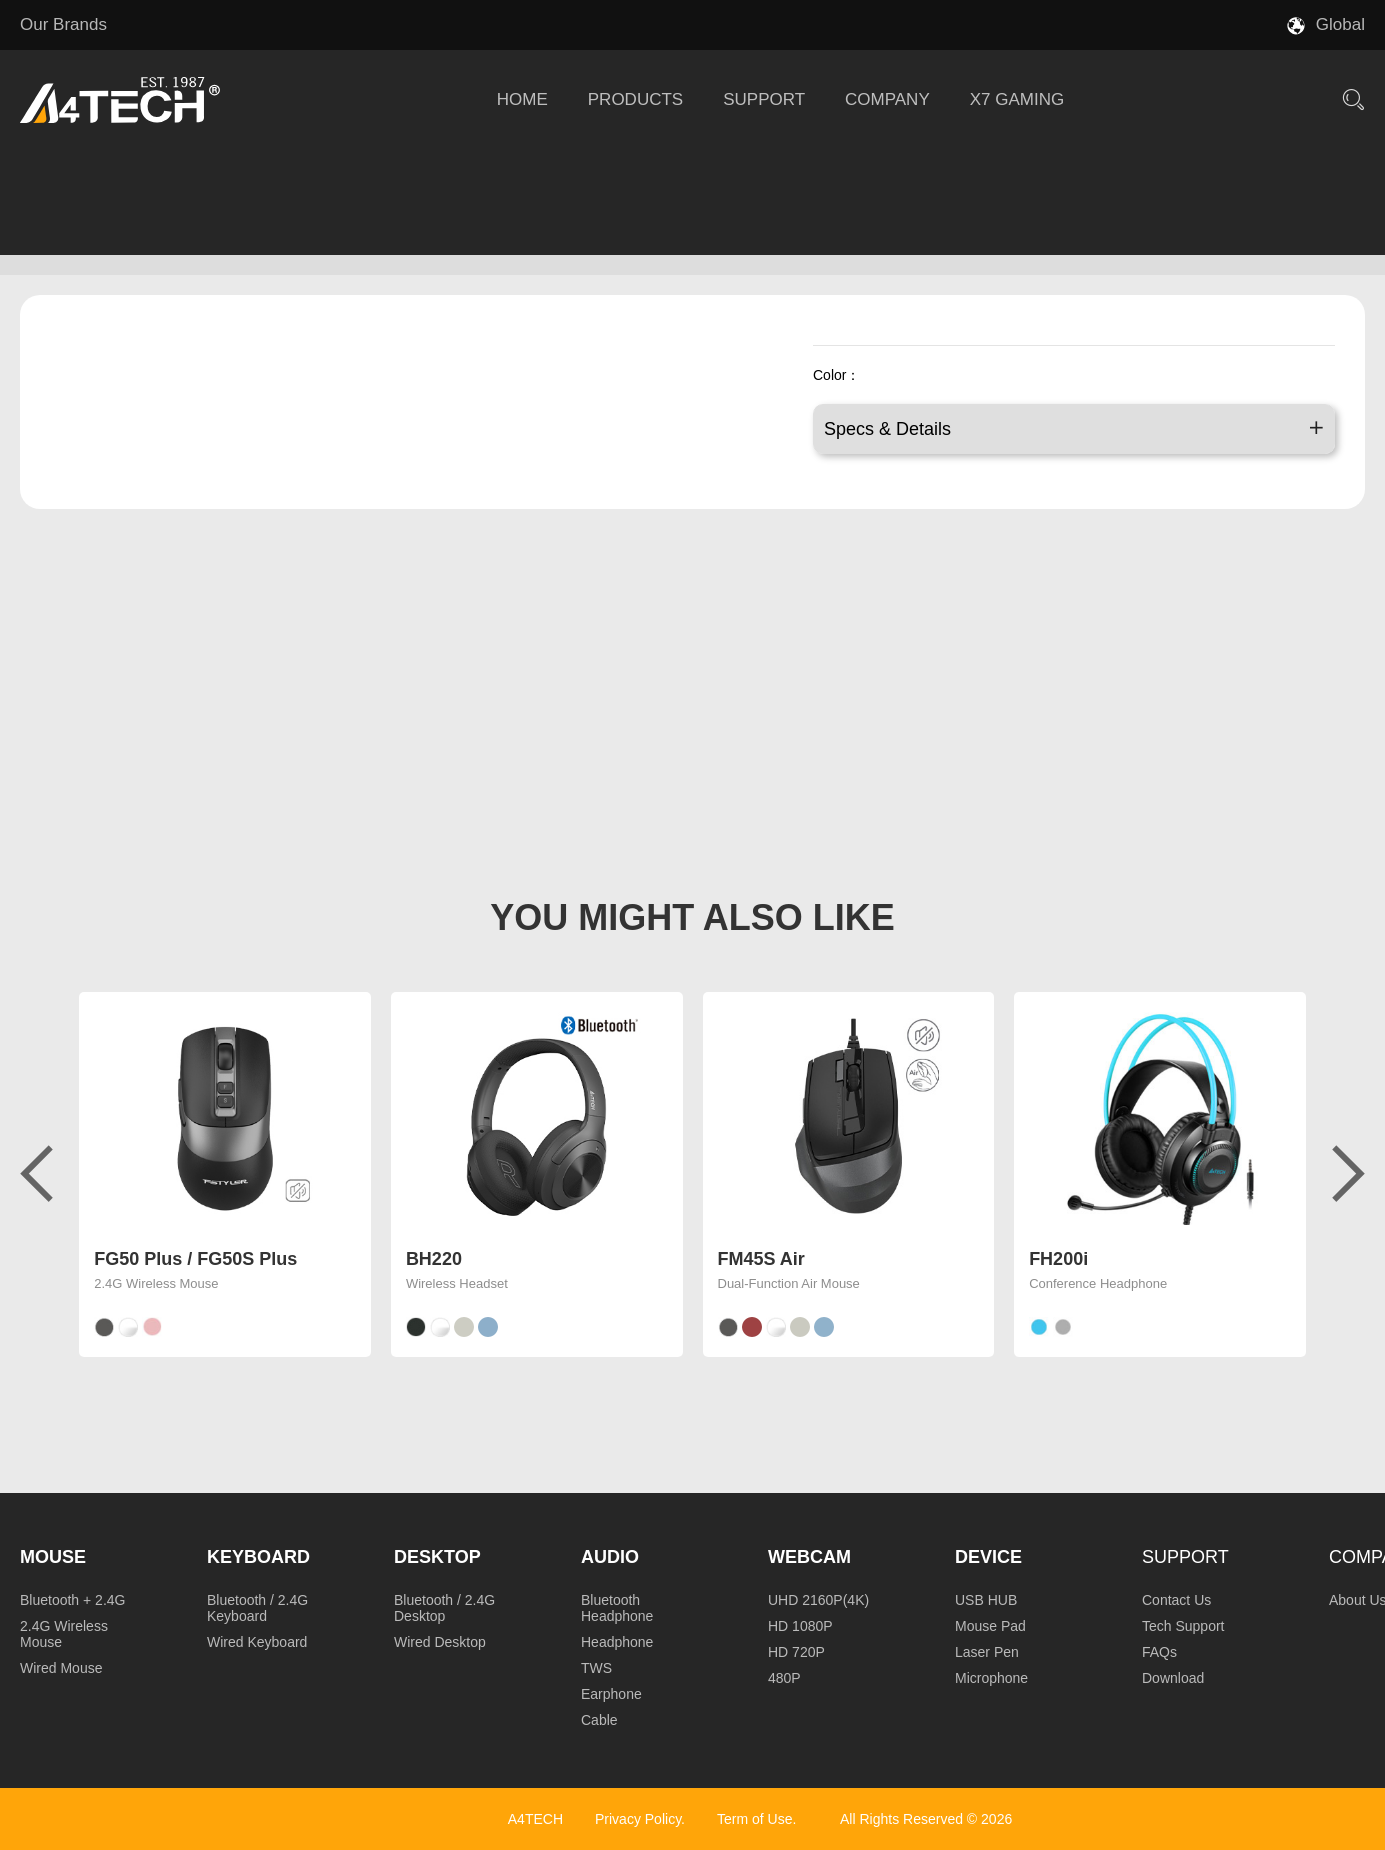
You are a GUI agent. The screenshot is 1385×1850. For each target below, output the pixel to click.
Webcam (809, 1557)
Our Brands (63, 24)
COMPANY (887, 99)
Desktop (437, 1557)
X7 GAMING (1017, 99)
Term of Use (754, 1819)
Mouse (53, 1557)
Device (988, 1557)
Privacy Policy (638, 1819)
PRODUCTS (635, 99)
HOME (522, 99)
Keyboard (258, 1557)
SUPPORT (764, 99)
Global (1340, 24)
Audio (610, 1557)
